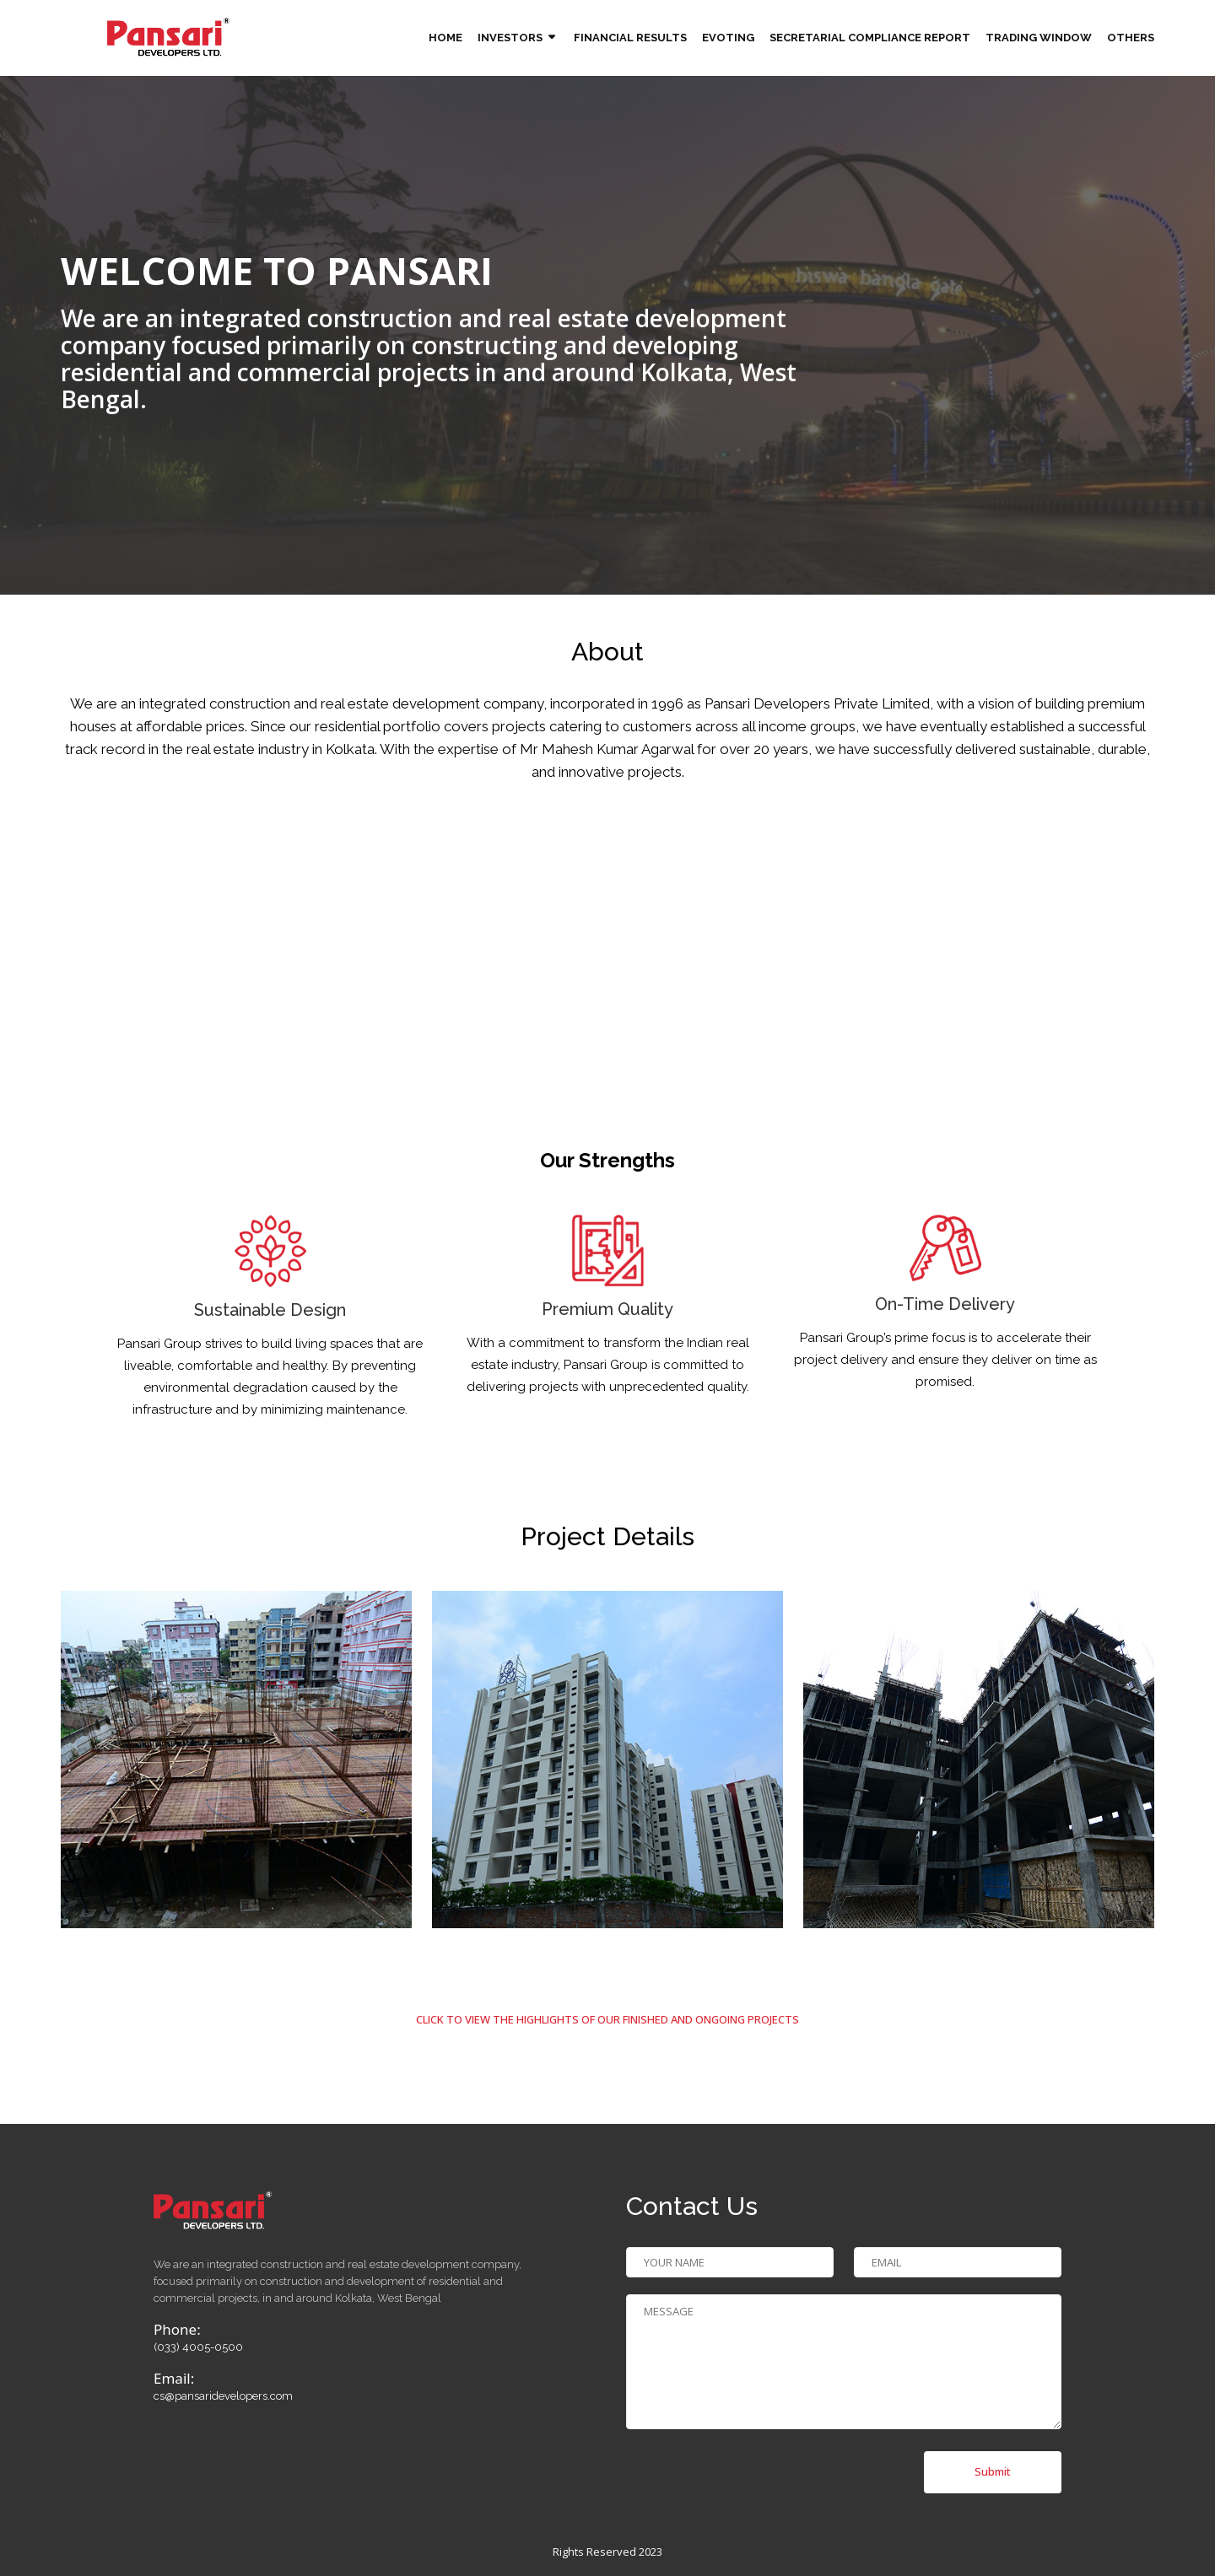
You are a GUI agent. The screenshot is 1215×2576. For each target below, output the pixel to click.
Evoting (728, 37)
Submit (993, 2471)
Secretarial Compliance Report (870, 37)
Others (1130, 37)
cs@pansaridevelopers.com (223, 2396)
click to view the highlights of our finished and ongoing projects (607, 2019)
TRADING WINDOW (1039, 37)
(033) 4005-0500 (198, 2347)
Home (445, 37)
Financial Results (630, 37)
